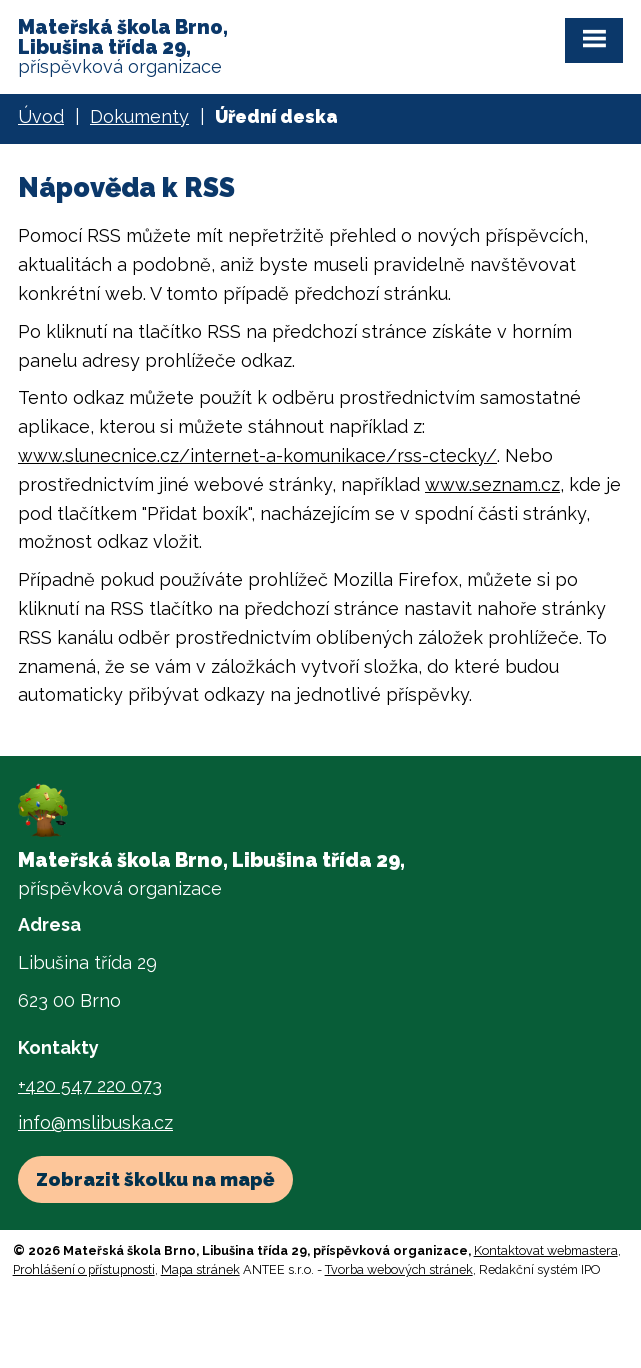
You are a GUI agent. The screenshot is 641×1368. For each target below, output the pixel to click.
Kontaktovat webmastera (546, 1250)
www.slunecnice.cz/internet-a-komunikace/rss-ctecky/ (257, 455)
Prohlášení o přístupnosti (84, 1269)
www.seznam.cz (492, 484)
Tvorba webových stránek (399, 1269)
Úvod (41, 116)
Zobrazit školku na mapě (155, 1179)
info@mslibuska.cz (95, 1122)
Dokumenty (139, 116)
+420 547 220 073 (90, 1085)
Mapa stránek (200, 1269)
